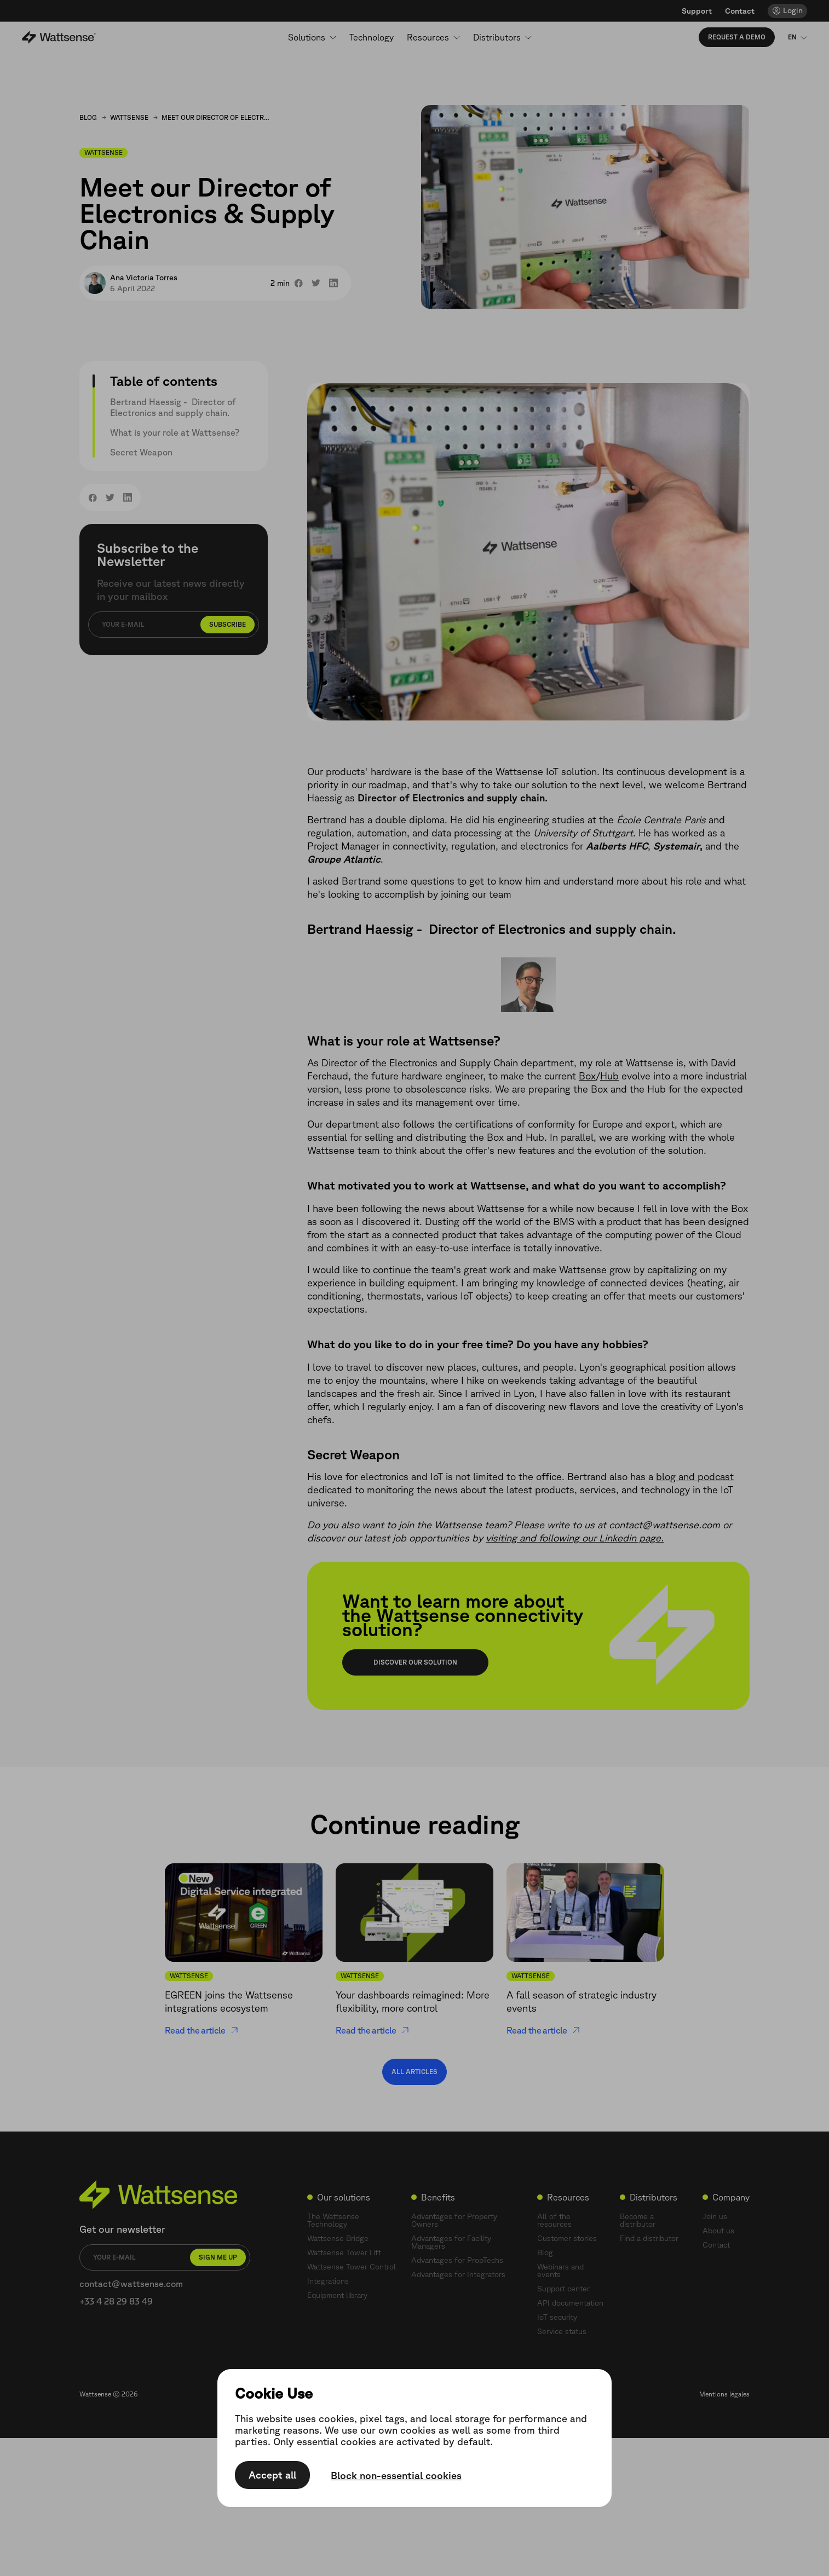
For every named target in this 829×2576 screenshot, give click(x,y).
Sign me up (218, 2257)
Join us (715, 2216)
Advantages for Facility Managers (451, 2242)
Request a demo (736, 37)
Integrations (328, 2281)
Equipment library (337, 2295)
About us (718, 2230)
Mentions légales (724, 2394)
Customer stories (567, 2238)
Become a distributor (637, 2220)
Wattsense (129, 117)
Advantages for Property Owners (454, 2220)
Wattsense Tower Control (351, 2267)
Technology (371, 37)
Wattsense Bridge (338, 2238)
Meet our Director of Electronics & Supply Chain (216, 117)
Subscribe (227, 624)
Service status (561, 2331)
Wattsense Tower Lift (344, 2252)
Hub (609, 1075)
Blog (88, 117)
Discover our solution (415, 1662)
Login (793, 10)
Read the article (202, 2030)
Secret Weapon (141, 452)
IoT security (557, 2317)
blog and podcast (695, 1476)
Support (697, 11)
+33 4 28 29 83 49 (116, 2301)
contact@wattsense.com (131, 2284)
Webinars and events (560, 2270)
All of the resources (554, 2220)
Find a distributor (649, 2238)
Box (587, 1075)
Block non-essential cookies (396, 2475)
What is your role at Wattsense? (174, 432)
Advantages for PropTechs (457, 2260)
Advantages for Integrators (458, 2274)
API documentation (570, 2303)
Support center (563, 2288)
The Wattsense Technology (333, 2220)
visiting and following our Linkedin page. (575, 1537)
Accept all (272, 2475)
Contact (740, 11)
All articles (414, 2071)
